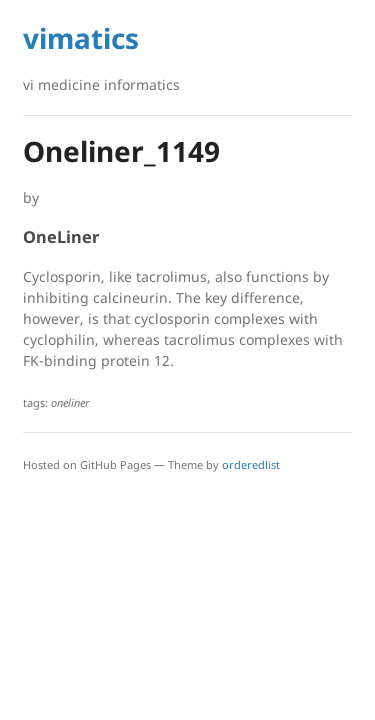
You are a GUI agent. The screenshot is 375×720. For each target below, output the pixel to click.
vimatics (81, 38)
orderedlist (251, 464)
